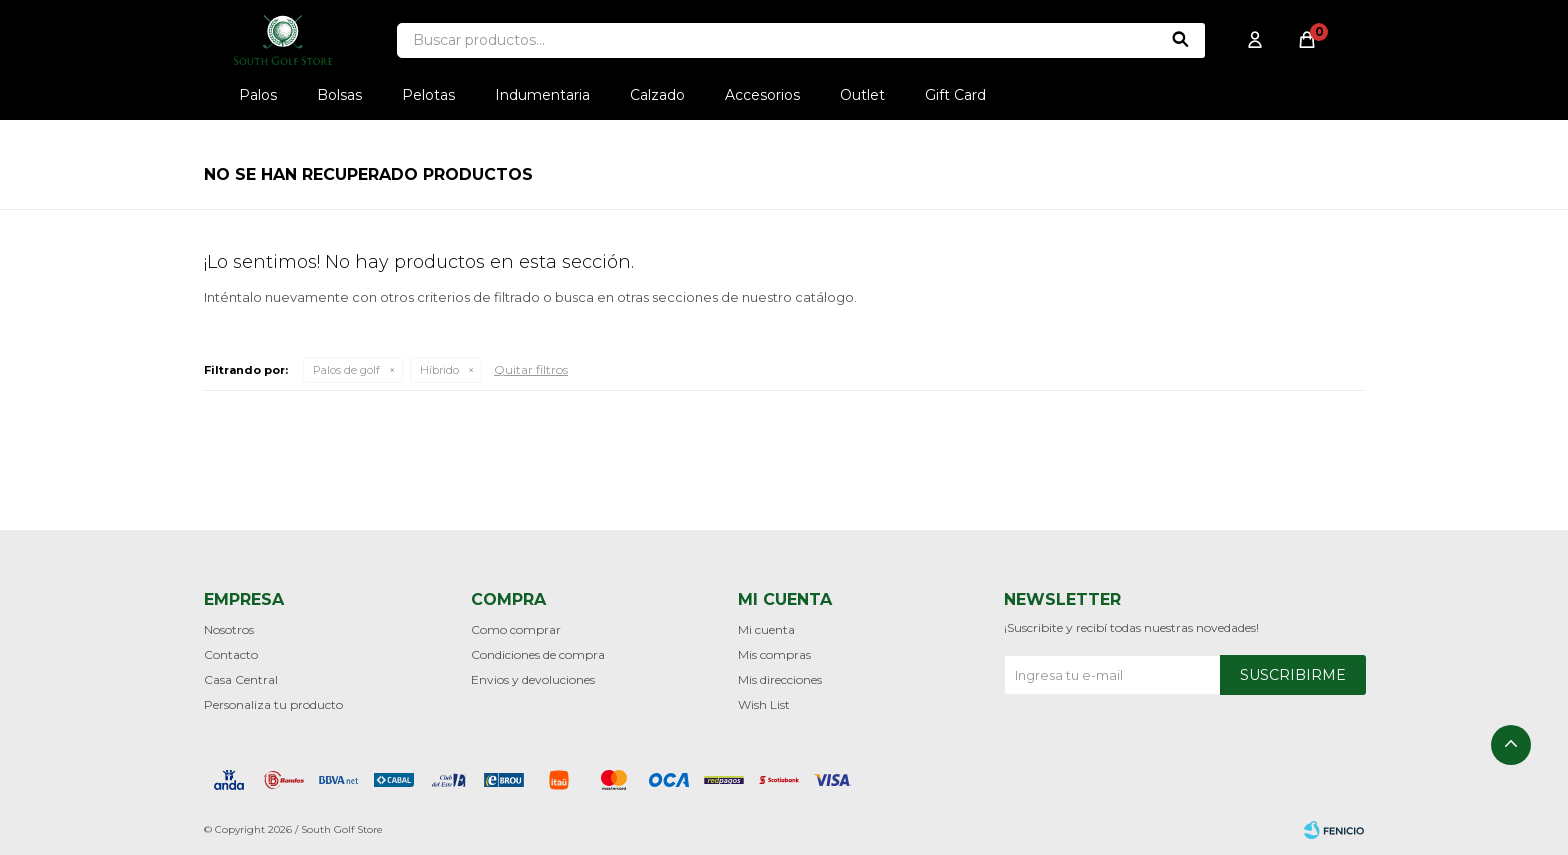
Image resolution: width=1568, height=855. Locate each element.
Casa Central (241, 679)
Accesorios (762, 95)
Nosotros (229, 629)
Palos (258, 95)
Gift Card (955, 95)
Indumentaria (542, 95)
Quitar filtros (531, 369)
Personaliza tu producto (273, 704)
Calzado (657, 95)
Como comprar (516, 629)
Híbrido (439, 370)
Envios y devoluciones (533, 679)
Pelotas (428, 95)
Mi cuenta (766, 629)
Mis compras (774, 654)
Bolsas (339, 95)
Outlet (862, 95)
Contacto (231, 654)
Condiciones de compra (538, 654)
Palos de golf (346, 370)
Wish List (764, 704)
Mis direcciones (780, 679)
